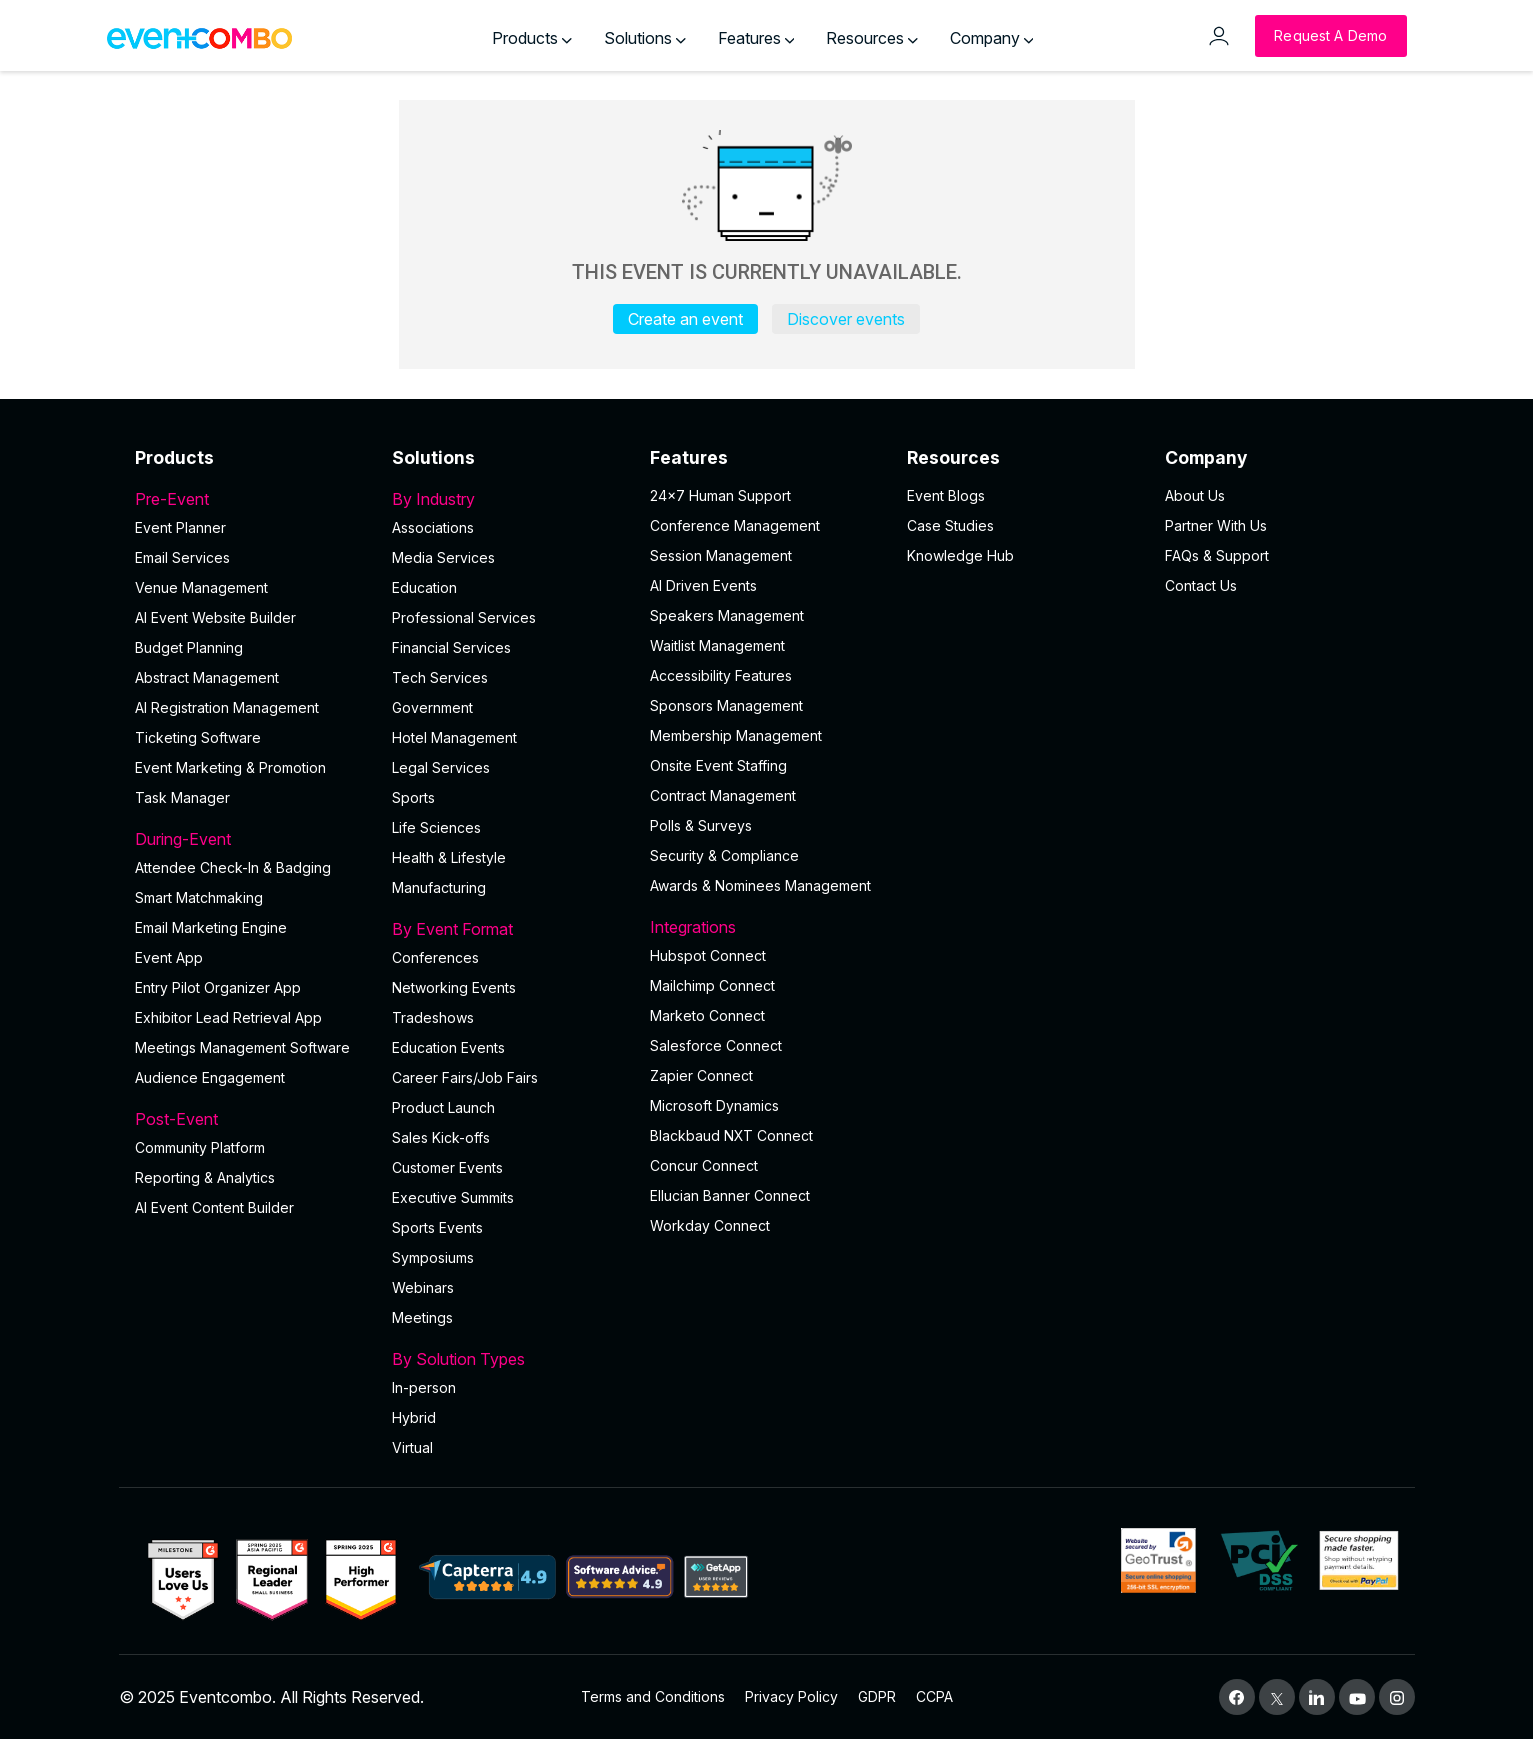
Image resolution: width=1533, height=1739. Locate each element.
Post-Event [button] (252, 1119)
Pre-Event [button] (252, 499)
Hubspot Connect (708, 955)
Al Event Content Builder (214, 1207)
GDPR (877, 1696)
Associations (433, 527)
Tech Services (440, 677)
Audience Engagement (210, 1077)
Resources (872, 38)
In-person (424, 1387)
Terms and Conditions (653, 1696)
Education (424, 587)
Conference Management (735, 525)
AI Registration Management (227, 707)
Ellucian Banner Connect (730, 1195)
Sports (413, 797)
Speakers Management (727, 615)
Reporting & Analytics (205, 1177)
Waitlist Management (717, 645)
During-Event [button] (252, 839)
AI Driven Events (703, 585)
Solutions (645, 38)
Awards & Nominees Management (760, 885)
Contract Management (723, 795)
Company (992, 38)
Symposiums (433, 1257)
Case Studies (950, 525)
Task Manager (182, 797)
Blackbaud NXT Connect (731, 1135)
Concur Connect (704, 1165)
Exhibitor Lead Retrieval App (228, 1017)
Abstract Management (207, 677)
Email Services (182, 557)
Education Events (448, 1047)
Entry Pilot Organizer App (218, 987)
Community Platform (200, 1147)
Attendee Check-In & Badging (233, 867)
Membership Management (736, 735)
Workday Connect (710, 1225)
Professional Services (464, 617)
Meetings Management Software (242, 1047)
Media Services (443, 557)
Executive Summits (453, 1197)
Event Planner (180, 527)
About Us (1195, 495)
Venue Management (201, 587)
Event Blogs (946, 495)
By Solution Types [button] (509, 1359)
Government (432, 707)
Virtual (412, 1447)
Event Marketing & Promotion (230, 767)
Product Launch (443, 1107)
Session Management (721, 555)
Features (756, 38)
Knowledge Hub (960, 555)
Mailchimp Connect (712, 985)
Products (532, 38)
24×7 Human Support (720, 495)
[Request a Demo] (1330, 36)
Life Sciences (436, 827)
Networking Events (454, 987)
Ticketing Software (198, 737)
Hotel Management (454, 737)
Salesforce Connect (716, 1045)
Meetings (422, 1317)
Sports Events (437, 1227)
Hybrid (414, 1417)
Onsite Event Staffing (718, 765)
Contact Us (1201, 585)
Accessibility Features (721, 675)
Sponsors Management (726, 705)
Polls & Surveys (701, 825)
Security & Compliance (724, 855)
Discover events (846, 319)
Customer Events (447, 1167)
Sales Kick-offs (441, 1137)
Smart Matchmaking (199, 897)
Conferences (435, 957)
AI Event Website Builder (215, 617)
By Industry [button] (509, 499)
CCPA (934, 1696)
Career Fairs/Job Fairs (465, 1077)
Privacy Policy (791, 1696)
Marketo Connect (707, 1015)
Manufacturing (439, 887)
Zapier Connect (701, 1075)
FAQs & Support (1217, 555)
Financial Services (451, 647)
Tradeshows (433, 1017)
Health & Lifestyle (449, 857)
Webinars (423, 1287)
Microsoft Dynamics (714, 1105)
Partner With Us (1216, 525)
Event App (169, 957)
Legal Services (441, 767)
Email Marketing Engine (211, 927)
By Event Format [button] (509, 929)
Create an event (685, 319)
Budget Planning (189, 647)
